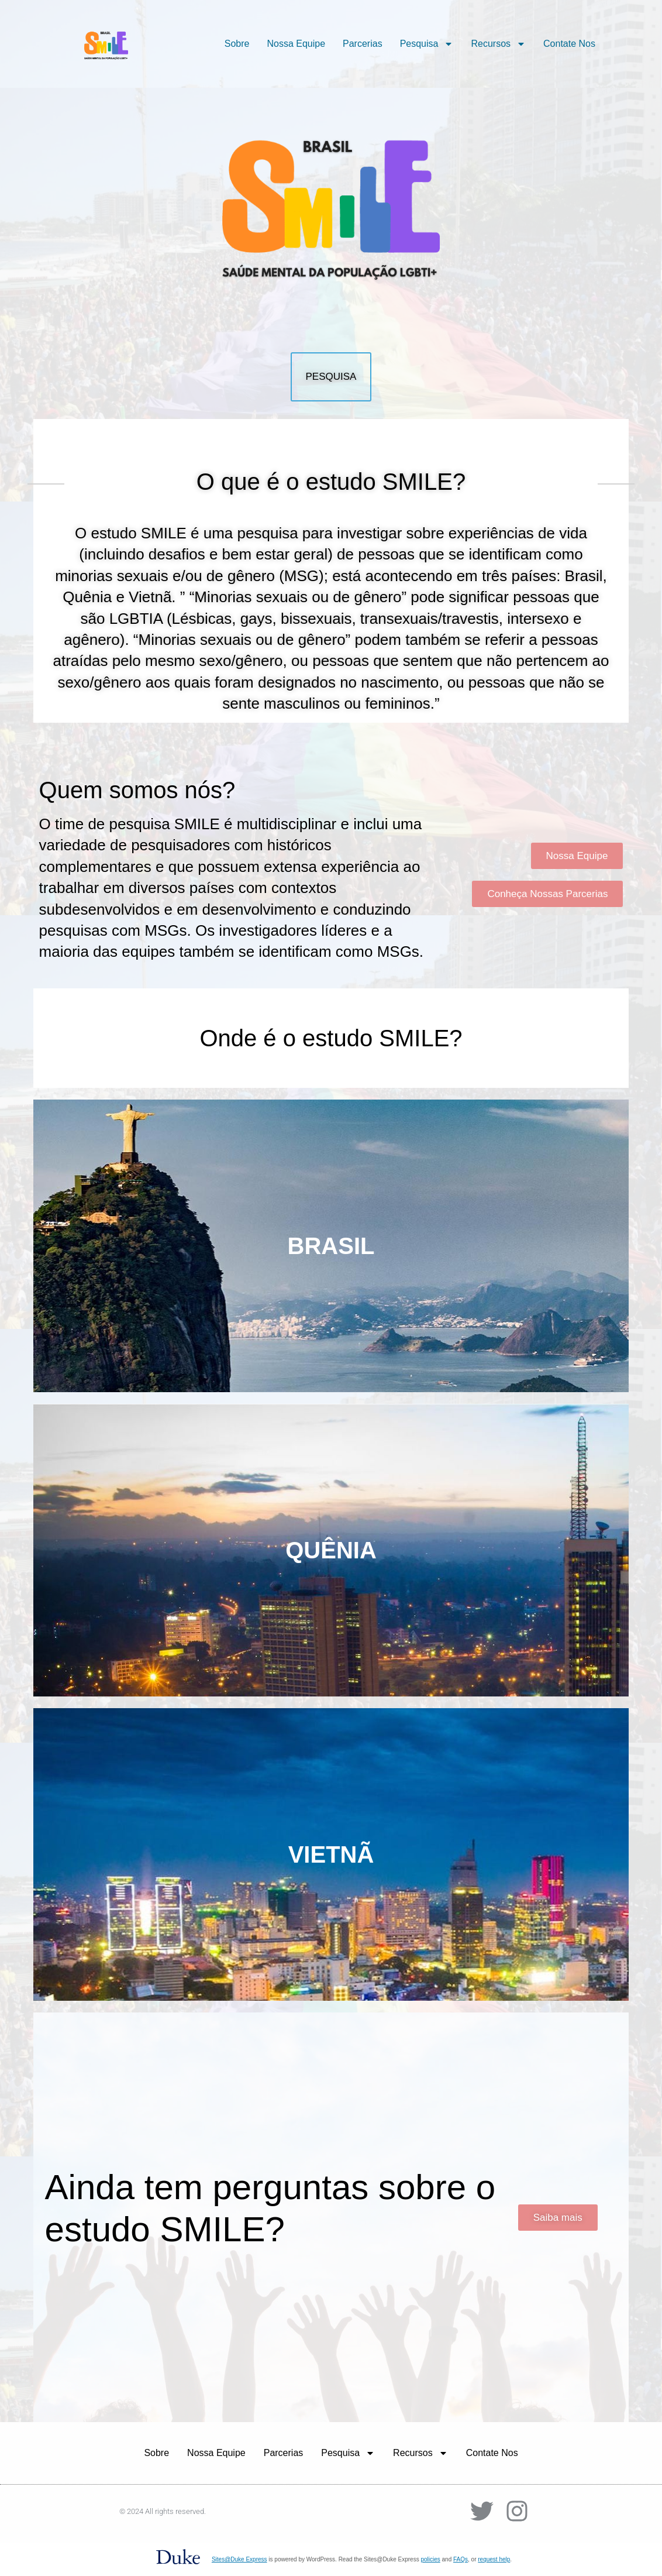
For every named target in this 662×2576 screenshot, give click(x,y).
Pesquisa (427, 43)
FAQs (460, 2559)
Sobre (237, 44)
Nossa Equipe (296, 44)
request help (494, 2559)
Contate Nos (569, 44)
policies (430, 2559)
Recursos (498, 43)
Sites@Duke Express (239, 2559)
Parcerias (362, 44)
